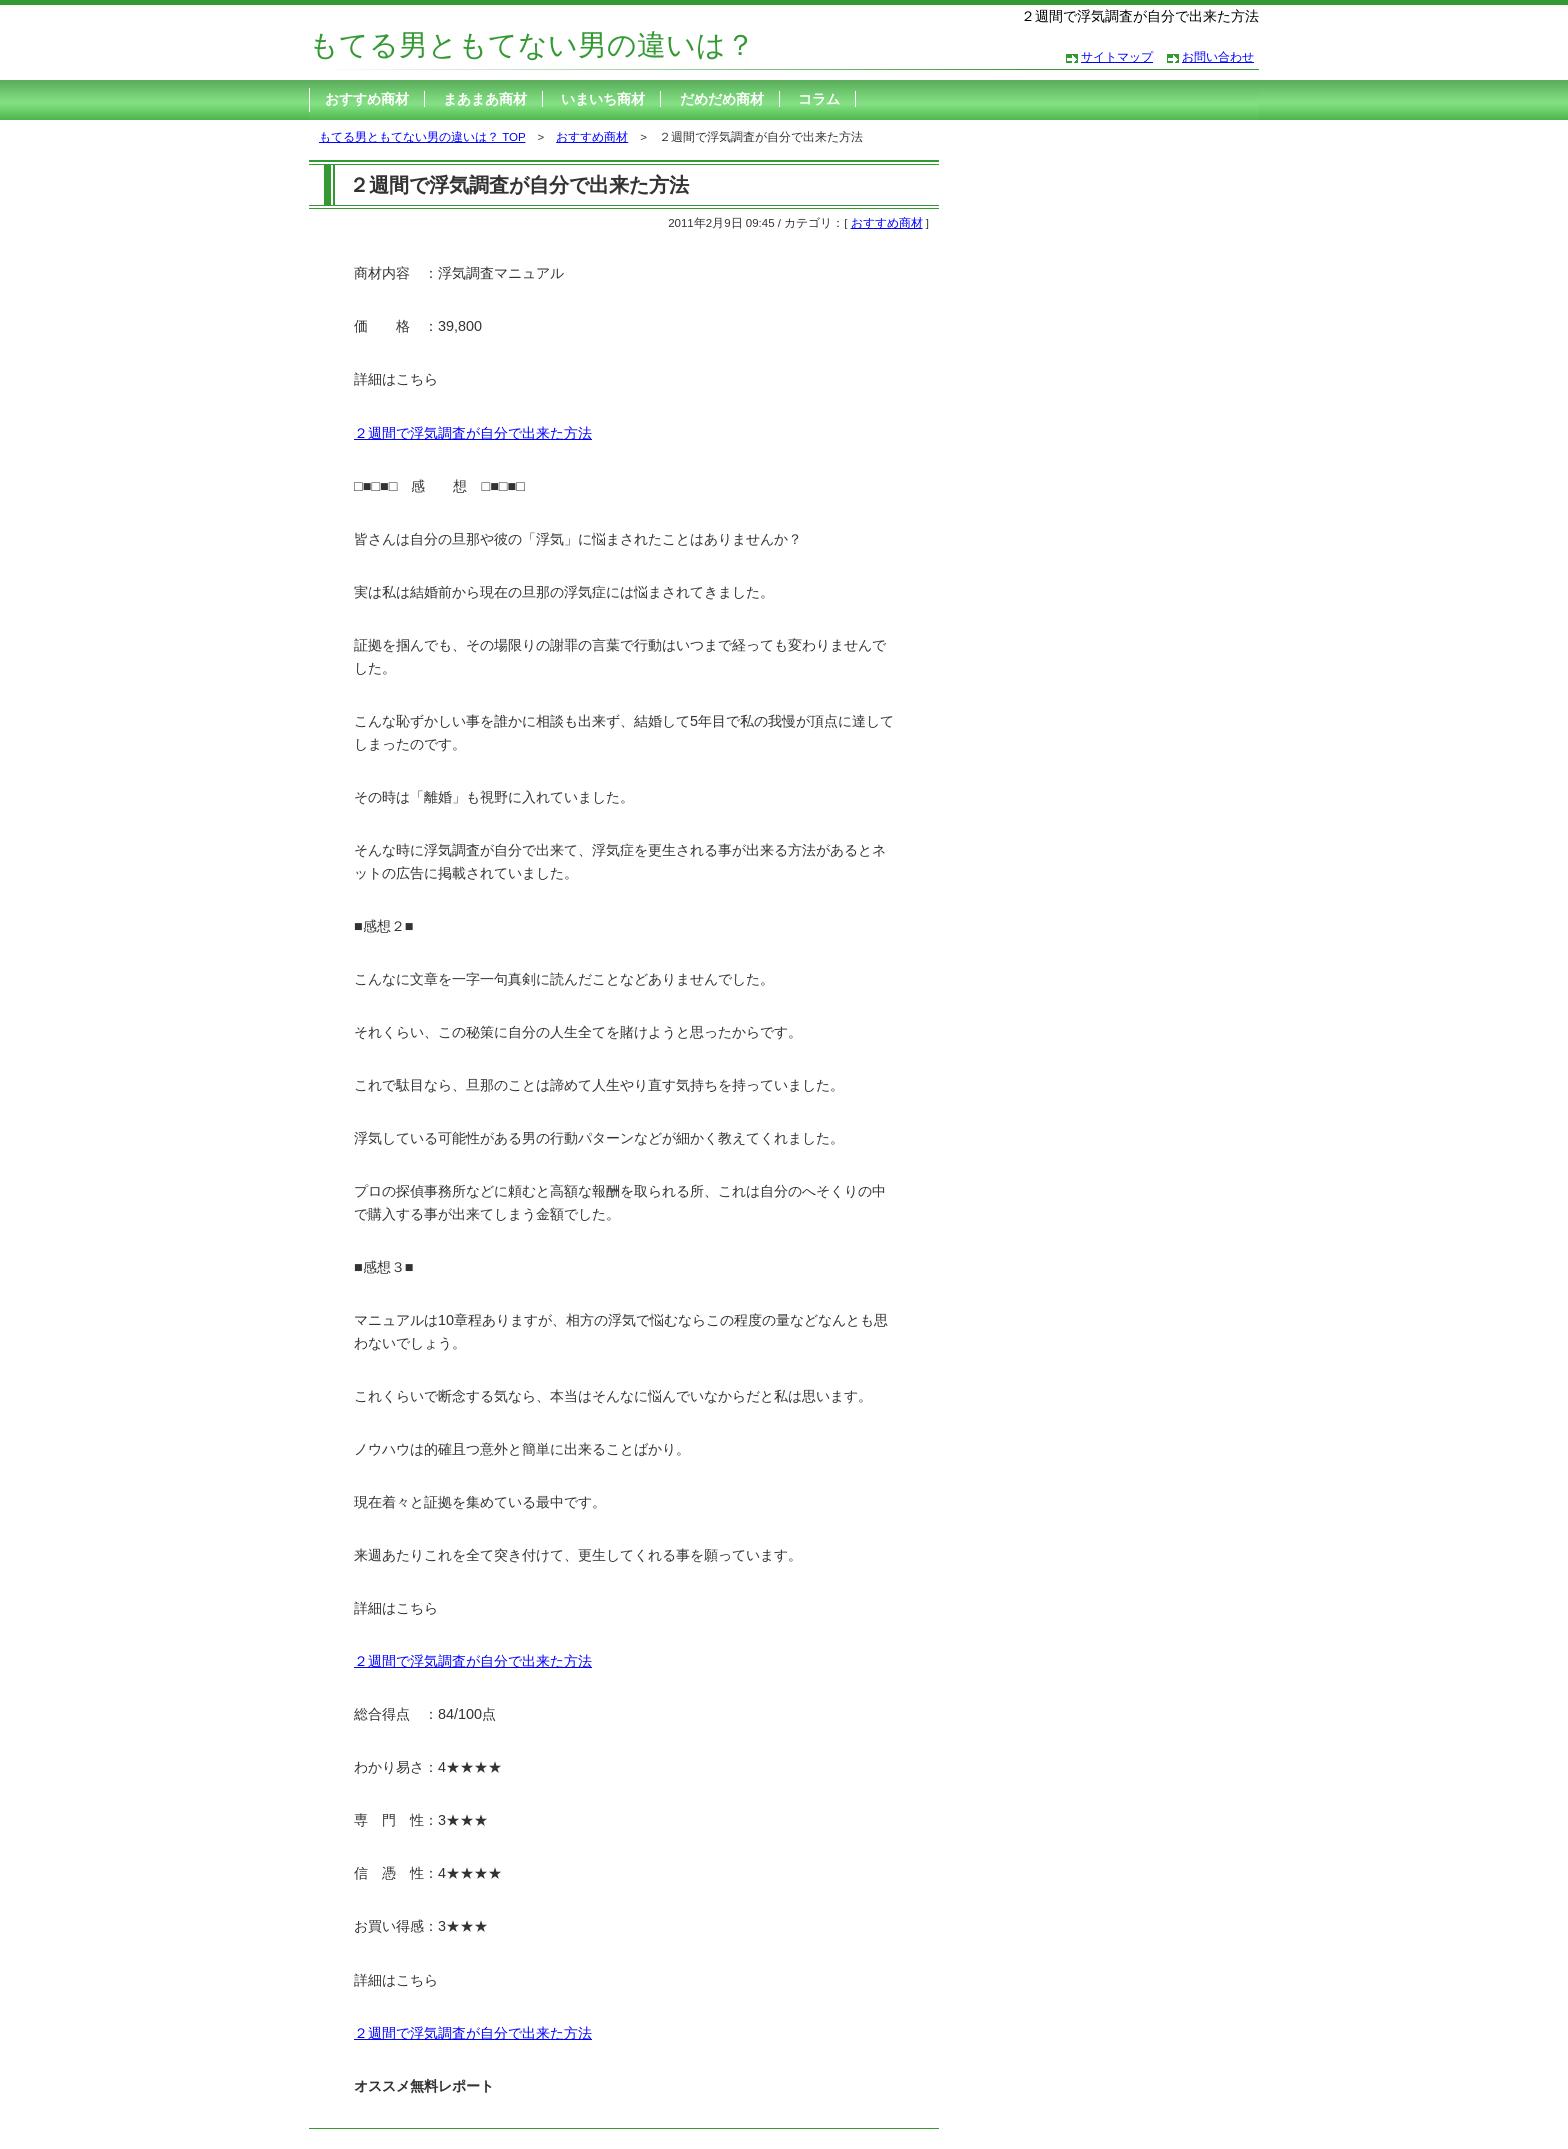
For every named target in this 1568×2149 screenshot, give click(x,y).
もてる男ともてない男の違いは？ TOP (422, 137)
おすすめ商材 (367, 99)
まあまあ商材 (485, 99)
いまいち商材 (603, 99)
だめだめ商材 (722, 99)
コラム (819, 99)
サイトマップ (1117, 57)
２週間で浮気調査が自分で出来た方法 (473, 433)
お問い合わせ (1218, 57)
